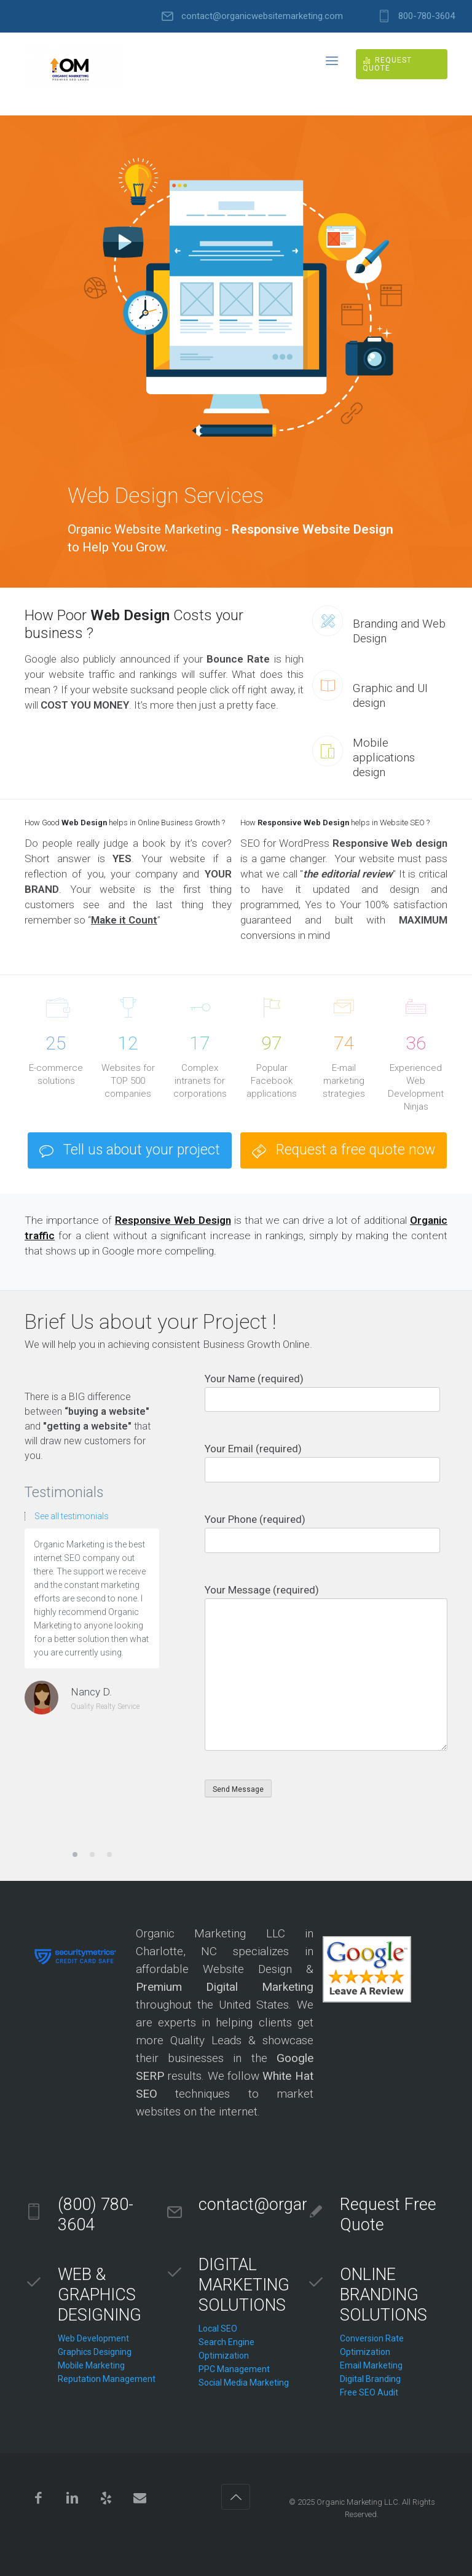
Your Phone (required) (326, 1533)
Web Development (93, 2338)
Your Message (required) (326, 1667)
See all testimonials (71, 1516)
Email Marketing (371, 2365)
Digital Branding (370, 2379)
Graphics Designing (95, 2352)
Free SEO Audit (369, 2392)
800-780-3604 (426, 16)
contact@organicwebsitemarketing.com (262, 16)
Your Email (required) (326, 1462)
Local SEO (218, 2328)
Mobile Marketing (91, 2365)
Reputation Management (106, 2379)
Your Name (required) (326, 1392)
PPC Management (234, 2369)
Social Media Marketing (244, 2382)
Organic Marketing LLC (357, 2502)
